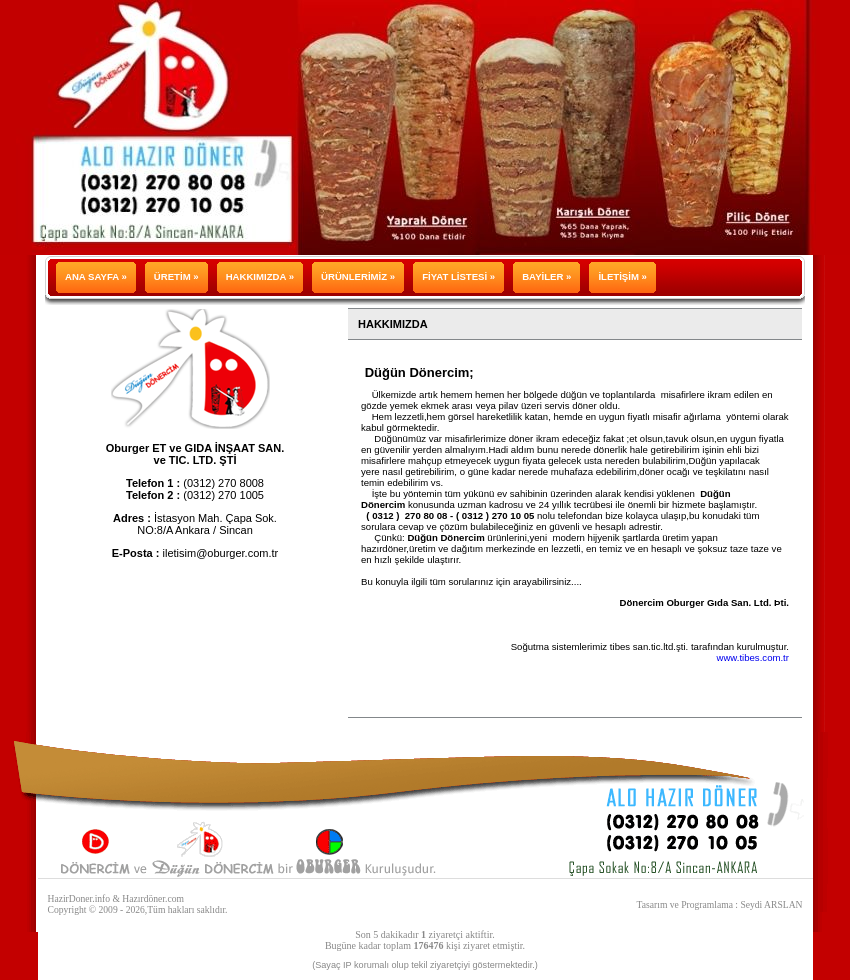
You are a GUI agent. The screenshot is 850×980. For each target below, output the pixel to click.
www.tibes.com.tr (752, 657)
